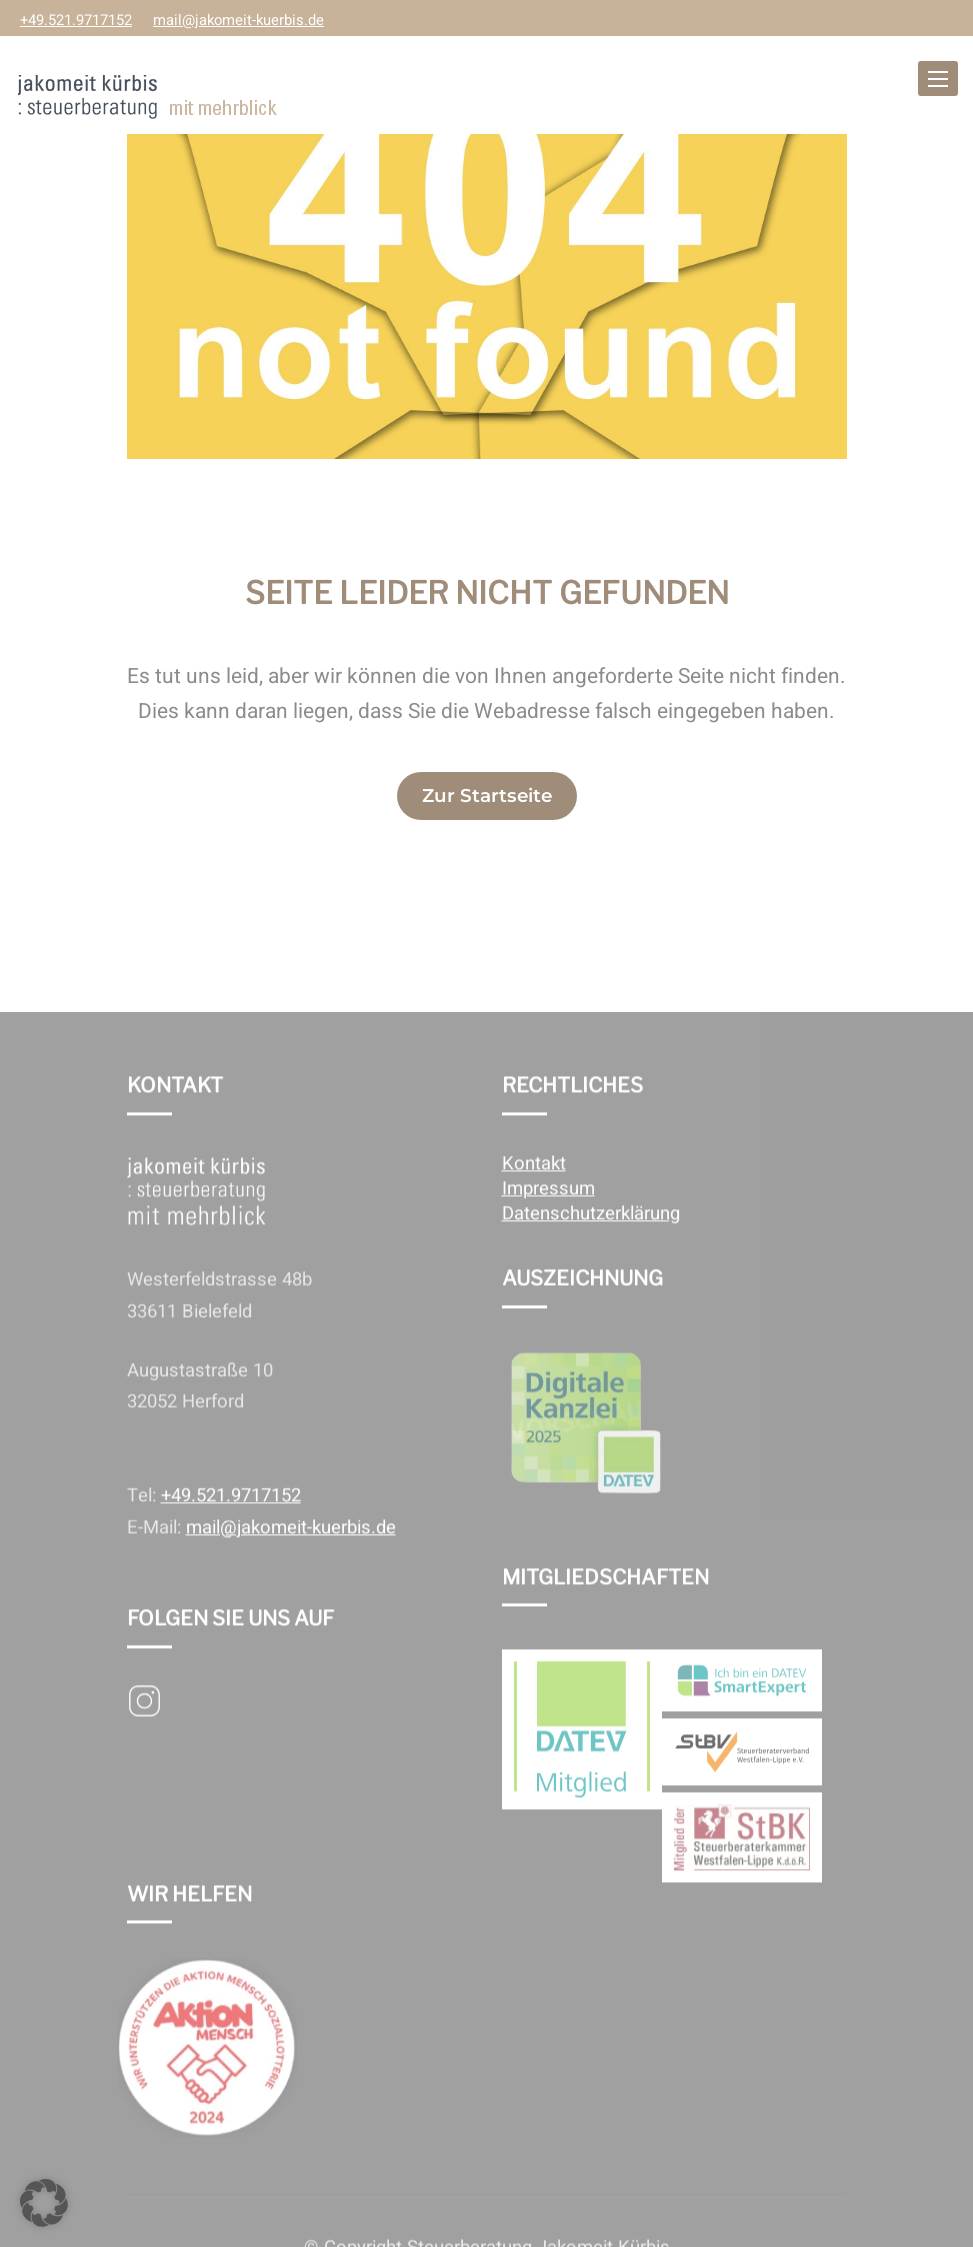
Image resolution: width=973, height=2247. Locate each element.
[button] (44, 2203)
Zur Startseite (487, 795)
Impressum (548, 1211)
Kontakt (534, 1186)
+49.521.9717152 (76, 20)
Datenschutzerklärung (591, 1236)
